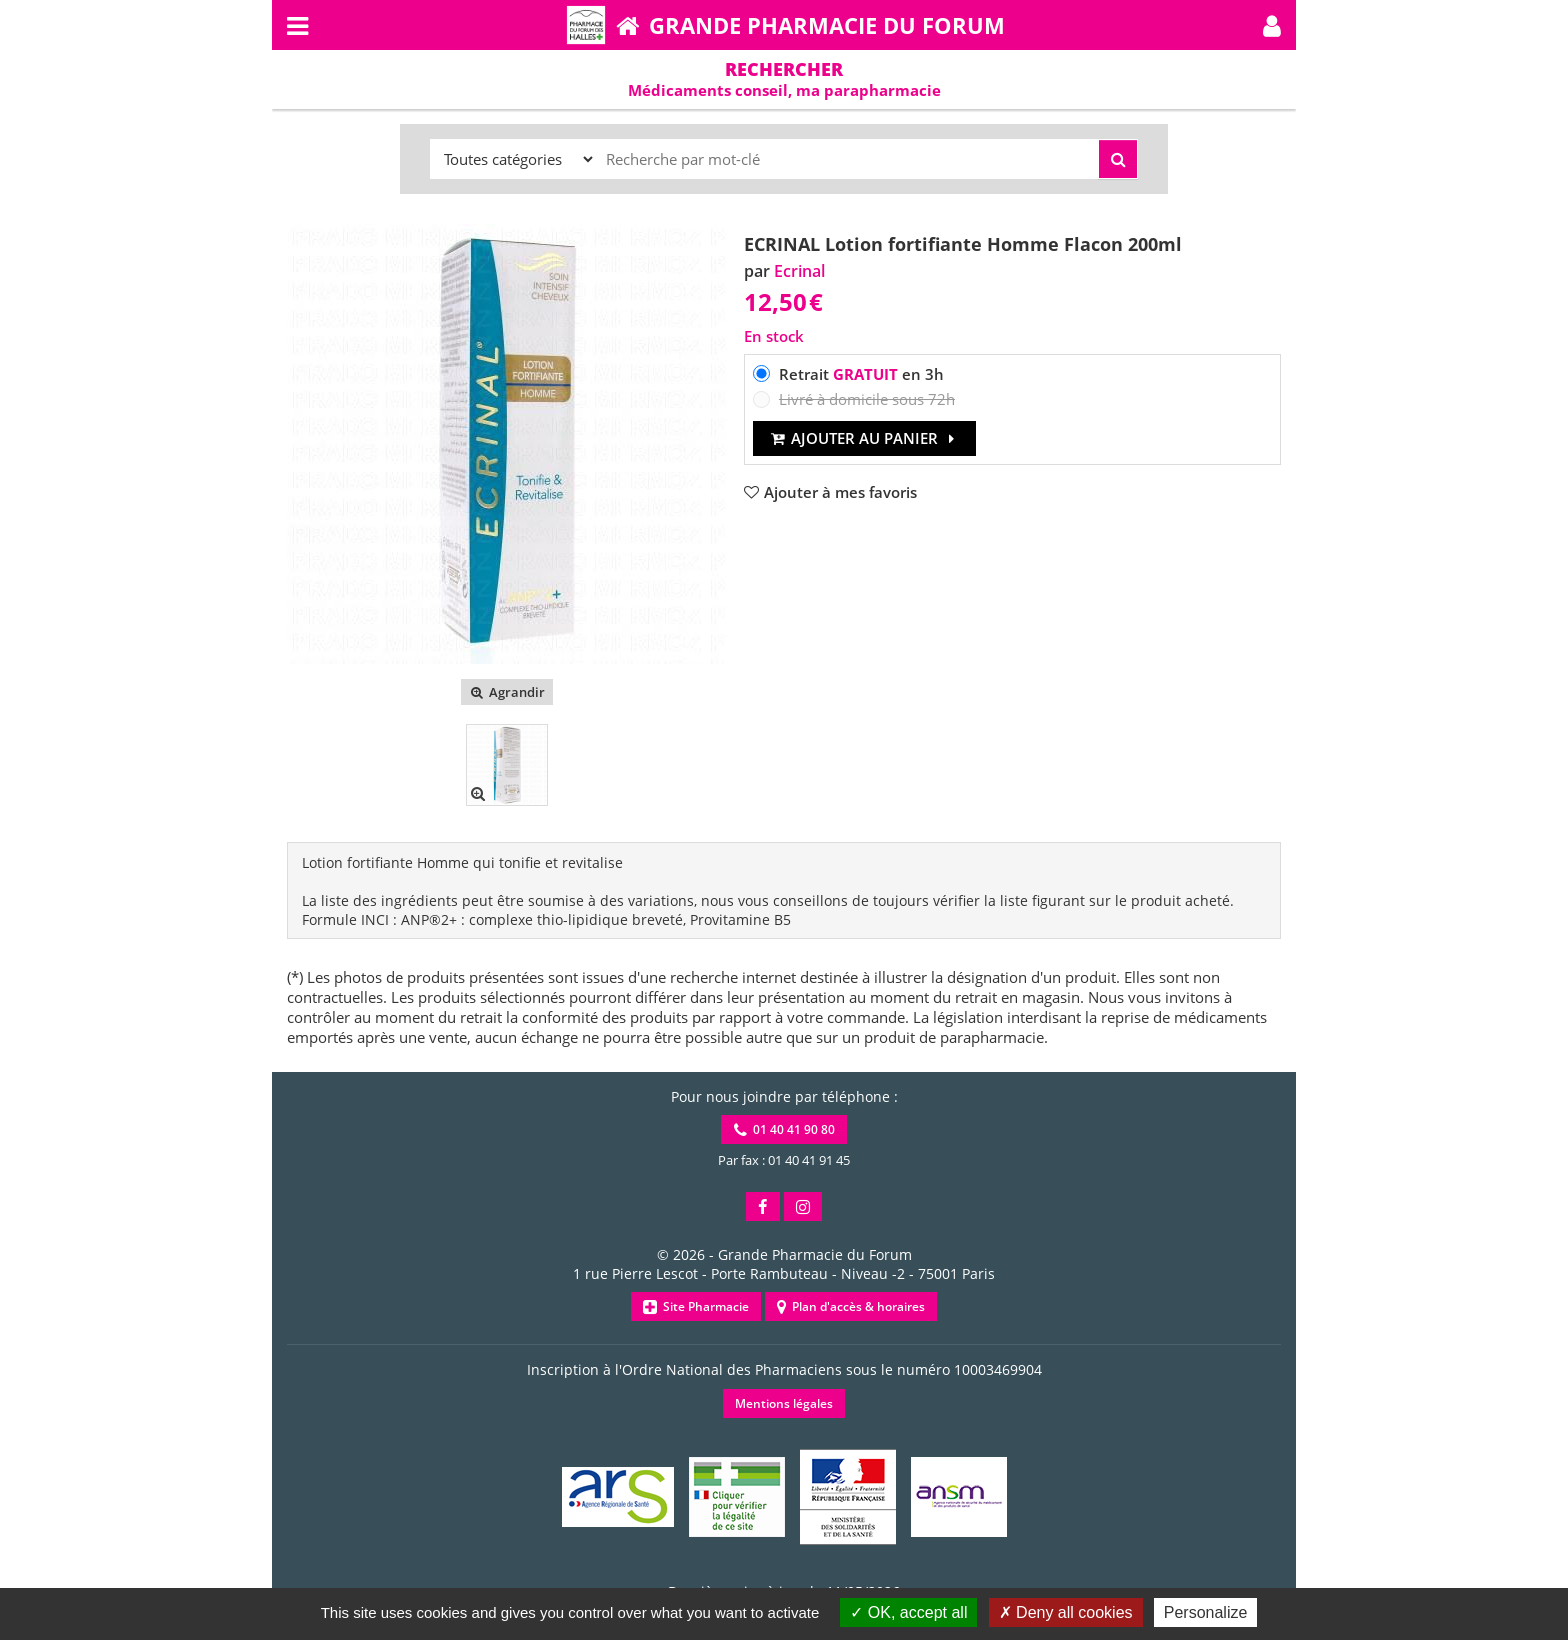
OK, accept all (908, 1612)
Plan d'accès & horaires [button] (851, 1306)
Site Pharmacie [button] (696, 1306)
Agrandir (506, 692)
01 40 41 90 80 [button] (784, 1129)
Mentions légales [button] (784, 1403)
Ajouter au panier (864, 438)
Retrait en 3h (861, 374)
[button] (1272, 25)
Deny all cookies (1066, 1612)
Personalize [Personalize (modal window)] (1206, 1612)
